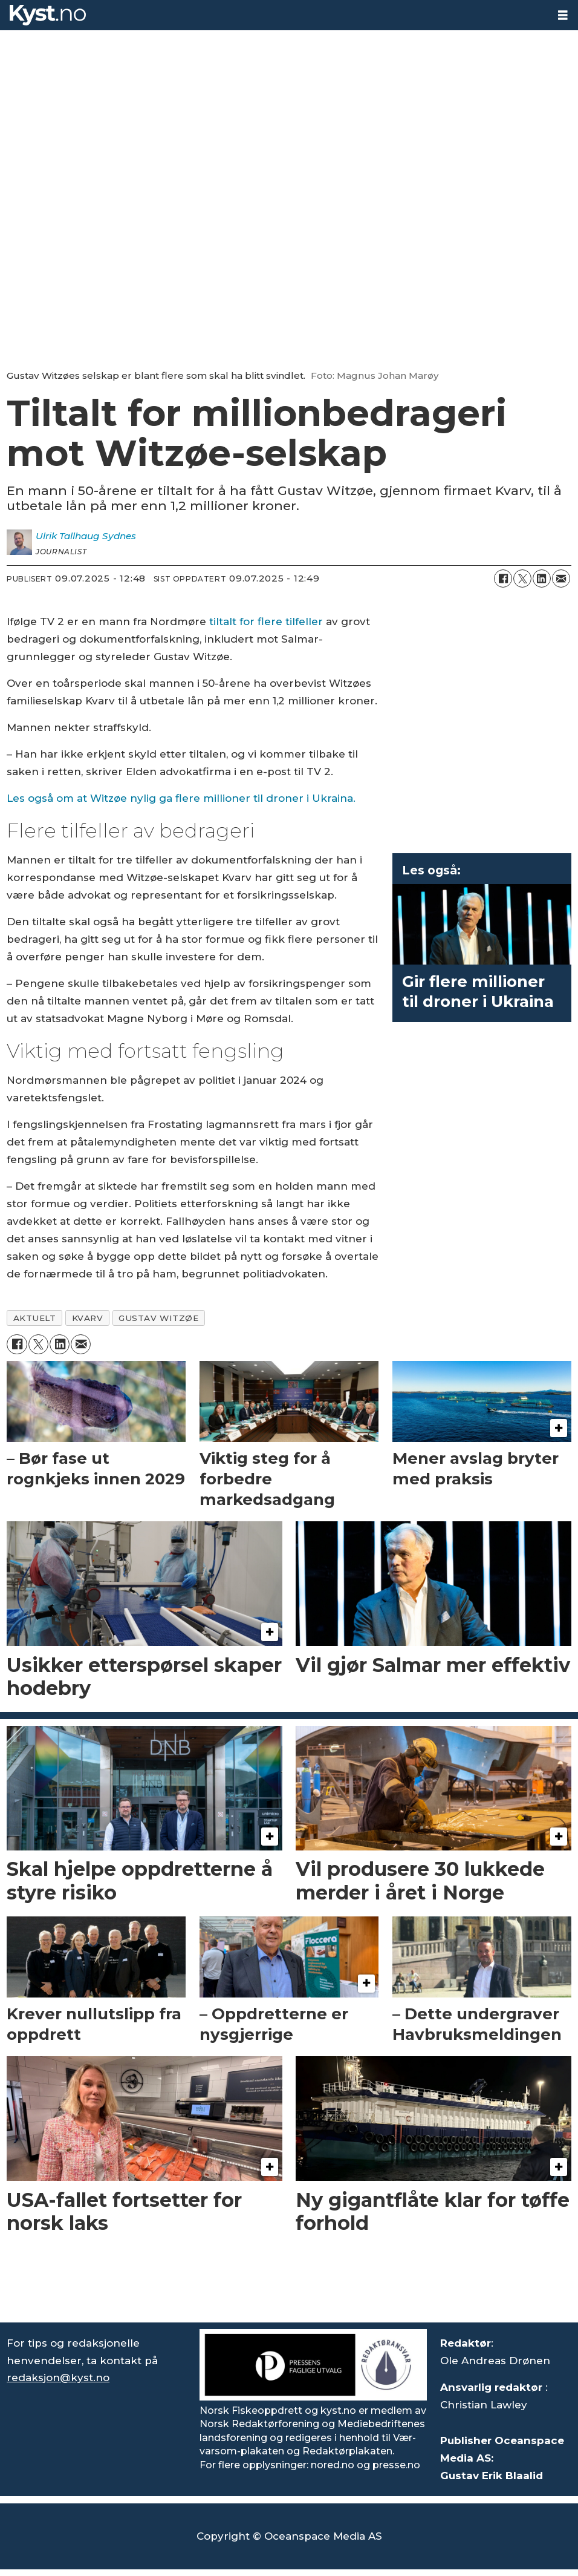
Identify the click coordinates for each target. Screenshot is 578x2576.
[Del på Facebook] (503, 578)
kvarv (87, 1318)
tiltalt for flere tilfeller (266, 621)
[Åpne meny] (562, 15)
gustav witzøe (158, 1318)
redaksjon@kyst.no (58, 2377)
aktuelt (34, 1318)
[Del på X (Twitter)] (522, 578)
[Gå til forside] (48, 15)
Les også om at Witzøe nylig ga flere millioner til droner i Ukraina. (181, 798)
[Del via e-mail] (561, 578)
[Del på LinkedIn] (542, 578)
